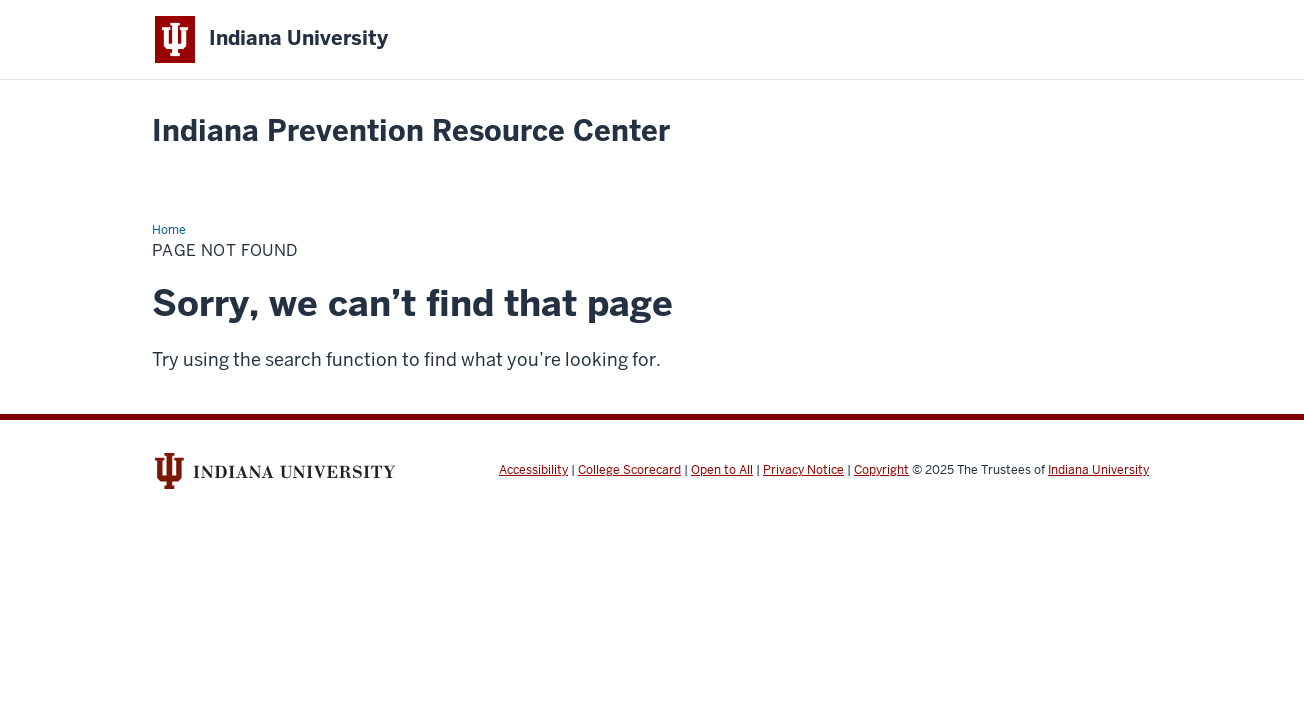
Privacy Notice (803, 470)
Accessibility (533, 470)
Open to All (722, 470)
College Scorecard (629, 470)
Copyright (881, 470)
